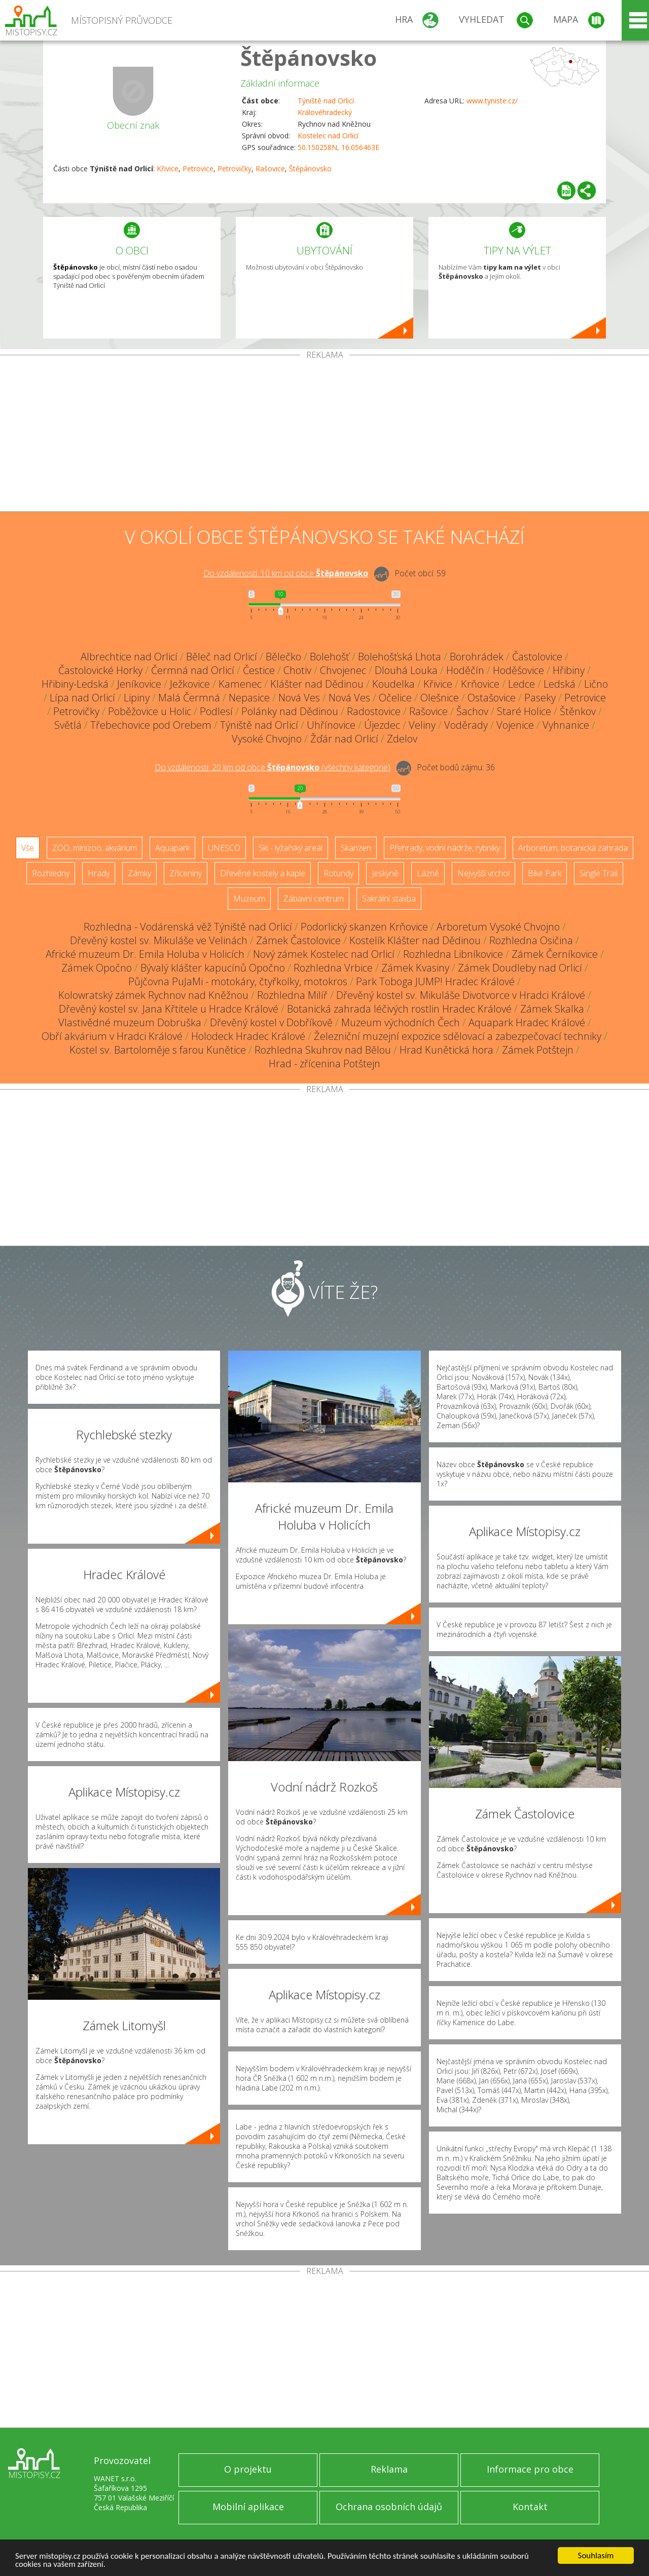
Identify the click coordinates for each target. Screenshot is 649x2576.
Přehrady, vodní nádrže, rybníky (444, 847)
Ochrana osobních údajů (389, 2506)
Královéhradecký (325, 112)
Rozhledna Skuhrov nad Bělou (323, 1050)
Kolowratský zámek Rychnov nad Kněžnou (153, 995)
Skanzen (356, 847)
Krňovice (480, 684)
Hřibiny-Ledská (75, 684)
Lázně (428, 873)
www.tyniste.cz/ (492, 100)
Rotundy (338, 873)
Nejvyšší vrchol (483, 873)
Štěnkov (578, 711)
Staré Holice (524, 711)
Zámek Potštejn (537, 1050)
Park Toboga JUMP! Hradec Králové (435, 981)
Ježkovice (190, 684)
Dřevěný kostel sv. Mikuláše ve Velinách (158, 940)
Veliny (422, 725)
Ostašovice (491, 697)
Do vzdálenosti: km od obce (285, 573)
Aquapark (172, 847)
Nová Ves (299, 697)
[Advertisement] (324, 435)
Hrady (99, 873)
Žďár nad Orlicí (344, 738)
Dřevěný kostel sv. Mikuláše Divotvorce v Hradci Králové (460, 995)
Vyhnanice (566, 725)
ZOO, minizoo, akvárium (94, 847)
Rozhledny (50, 873)
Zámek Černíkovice (555, 954)
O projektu (248, 2469)
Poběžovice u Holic (149, 711)
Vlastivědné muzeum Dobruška (129, 1022)
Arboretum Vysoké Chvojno (498, 927)
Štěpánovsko (308, 57)
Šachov (472, 711)
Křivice (167, 168)
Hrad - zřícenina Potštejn (324, 1063)
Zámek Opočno (96, 968)
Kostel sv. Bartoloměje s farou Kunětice (157, 1050)
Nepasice (249, 697)
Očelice (395, 697)
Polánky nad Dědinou (289, 711)
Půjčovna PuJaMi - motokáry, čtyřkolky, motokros (237, 981)
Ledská (559, 684)
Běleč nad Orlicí (221, 656)
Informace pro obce (530, 2469)
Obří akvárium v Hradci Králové (112, 1036)
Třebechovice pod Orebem (150, 725)
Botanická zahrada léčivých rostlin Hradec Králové (399, 1009)
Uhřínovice (331, 725)
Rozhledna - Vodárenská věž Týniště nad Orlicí (188, 927)
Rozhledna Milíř (292, 995)
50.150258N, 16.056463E (338, 147)
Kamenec (240, 684)
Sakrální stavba (389, 898)
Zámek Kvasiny (415, 968)
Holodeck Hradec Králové (248, 1036)
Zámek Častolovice (298, 940)
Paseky (540, 697)
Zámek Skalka (552, 1009)
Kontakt (530, 2506)
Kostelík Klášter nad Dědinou (415, 940)
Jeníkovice (139, 684)
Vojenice (515, 725)
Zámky (139, 873)
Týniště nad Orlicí (326, 100)
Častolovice (537, 656)
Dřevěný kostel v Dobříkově (271, 1022)
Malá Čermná (189, 697)
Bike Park (544, 873)
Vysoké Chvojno (267, 738)
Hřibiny (569, 670)
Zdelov (402, 738)
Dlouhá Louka (406, 670)
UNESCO (224, 847)
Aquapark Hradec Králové (526, 1022)
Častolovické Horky (100, 670)
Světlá (68, 725)
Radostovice (374, 711)
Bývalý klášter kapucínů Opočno (212, 968)
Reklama (389, 2469)
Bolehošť (329, 656)
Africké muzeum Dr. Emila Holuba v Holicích (145, 954)
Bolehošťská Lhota (399, 656)
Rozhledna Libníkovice (453, 954)
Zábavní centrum (313, 898)
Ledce (521, 684)
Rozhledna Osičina (531, 940)
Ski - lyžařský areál (290, 847)
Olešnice (439, 697)
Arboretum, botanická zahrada (573, 847)
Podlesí (216, 711)
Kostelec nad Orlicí (328, 135)
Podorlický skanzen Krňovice (364, 927)
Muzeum (249, 898)
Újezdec (382, 725)
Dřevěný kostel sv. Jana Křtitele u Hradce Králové (168, 1009)
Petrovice (198, 168)
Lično (596, 684)
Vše (27, 847)
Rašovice (270, 168)
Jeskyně (385, 873)
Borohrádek (476, 656)
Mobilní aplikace (248, 2506)
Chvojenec (343, 670)
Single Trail (599, 873)
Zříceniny (185, 873)
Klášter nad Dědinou (317, 684)
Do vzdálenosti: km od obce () (272, 767)
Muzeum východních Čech (400, 1022)
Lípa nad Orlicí (82, 697)
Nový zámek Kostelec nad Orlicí (323, 954)
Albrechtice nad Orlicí (129, 656)
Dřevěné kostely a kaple (262, 873)
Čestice (259, 670)
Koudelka (393, 684)
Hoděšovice (518, 670)
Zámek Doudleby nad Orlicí (520, 968)
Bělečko (283, 656)
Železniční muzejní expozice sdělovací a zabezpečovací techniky (457, 1036)
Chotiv (297, 670)
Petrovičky (234, 168)
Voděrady (466, 725)
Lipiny (137, 697)
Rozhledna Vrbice (333, 968)
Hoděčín (465, 670)
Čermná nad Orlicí (192, 670)
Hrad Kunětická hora (446, 1050)
